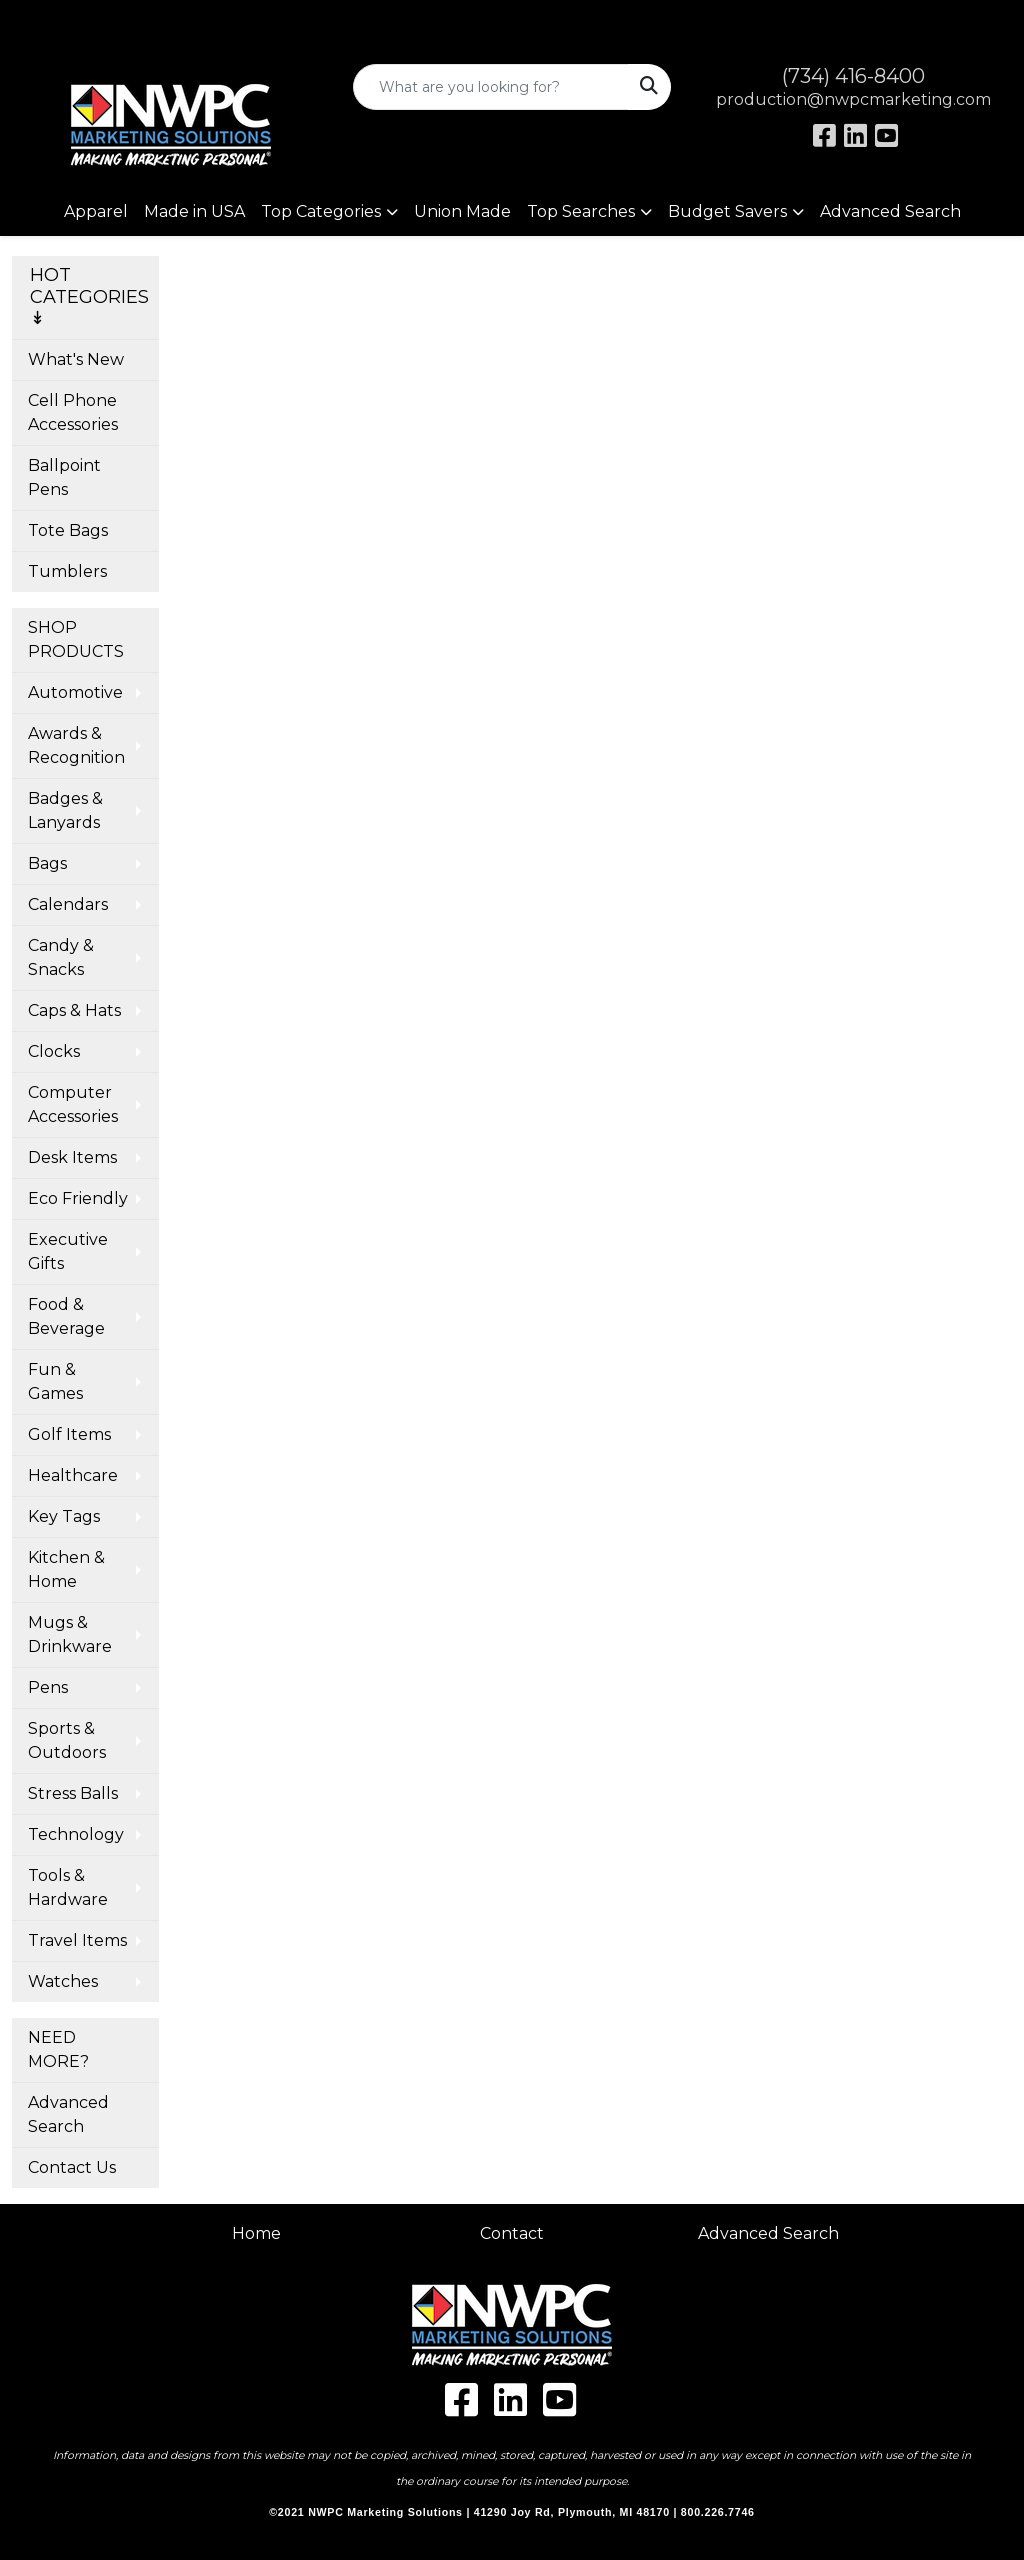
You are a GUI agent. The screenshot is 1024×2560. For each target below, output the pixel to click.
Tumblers (67, 571)
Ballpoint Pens (64, 477)
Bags (47, 863)
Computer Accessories (73, 1104)
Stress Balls (73, 1793)
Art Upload (63, 21)
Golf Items (69, 1434)
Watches (63, 1981)
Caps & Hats (74, 1010)
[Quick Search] (490, 87)
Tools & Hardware (68, 1887)
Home (256, 2233)
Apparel (96, 211)
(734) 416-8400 (853, 76)
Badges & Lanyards (65, 810)
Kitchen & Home (66, 1569)
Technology (76, 1834)
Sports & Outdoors (67, 1740)
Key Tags (64, 1516)
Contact (512, 2233)
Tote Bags (68, 530)
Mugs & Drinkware (70, 1634)
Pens (48, 1687)
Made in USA (194, 211)
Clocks (54, 1051)
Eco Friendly (78, 1198)
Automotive (75, 692)
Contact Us (72, 2167)
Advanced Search (890, 211)
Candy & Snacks (61, 957)
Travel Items (77, 1940)
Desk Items (72, 1157)
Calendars (68, 904)
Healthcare (73, 1475)
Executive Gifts (68, 1251)
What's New (76, 359)
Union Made (462, 211)
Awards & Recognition (76, 745)
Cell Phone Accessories (73, 412)
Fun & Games (55, 1381)
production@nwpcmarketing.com (853, 99)
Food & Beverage (66, 1316)
